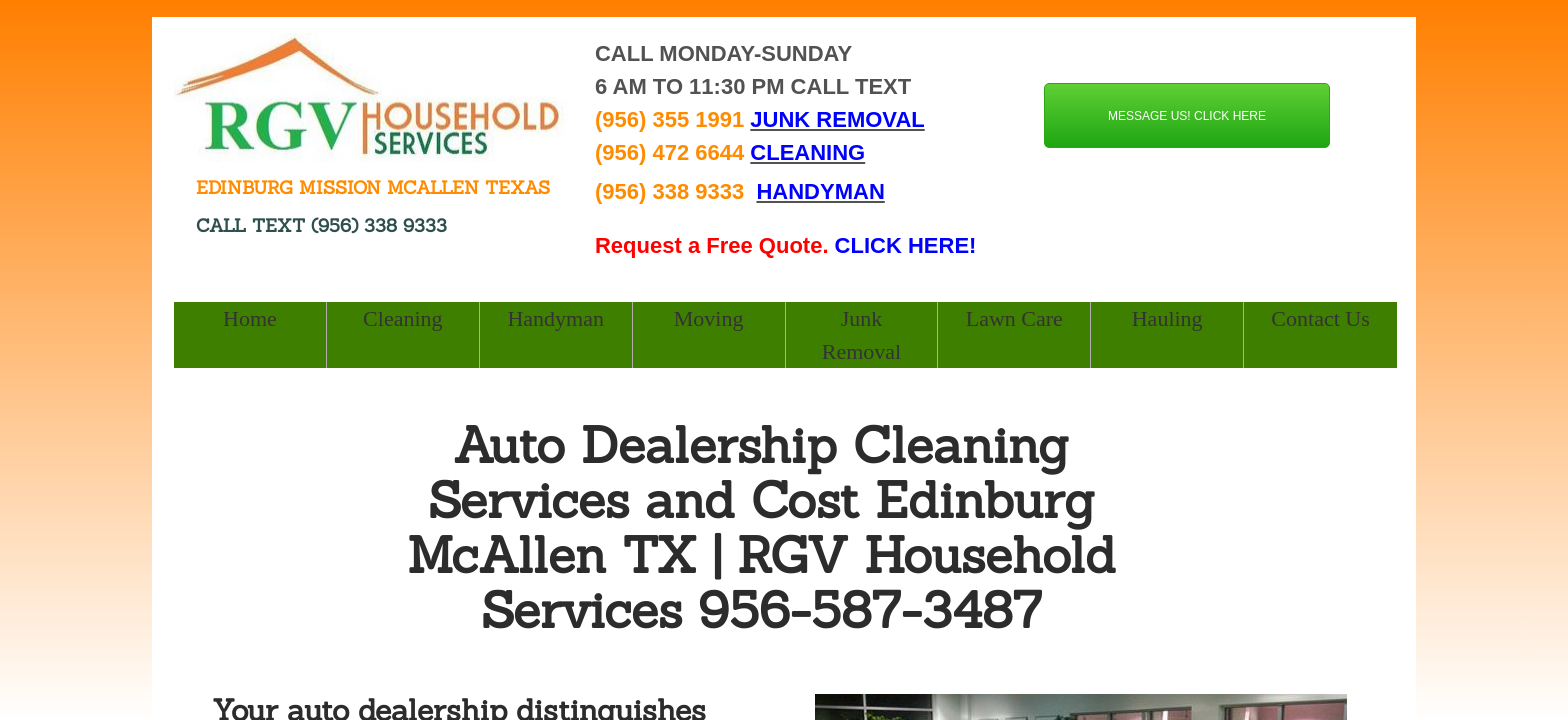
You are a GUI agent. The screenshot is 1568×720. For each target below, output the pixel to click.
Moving (709, 318)
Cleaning (402, 318)
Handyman (555, 318)
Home (250, 318)
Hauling (1167, 318)
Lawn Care (1014, 318)
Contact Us (1320, 318)
